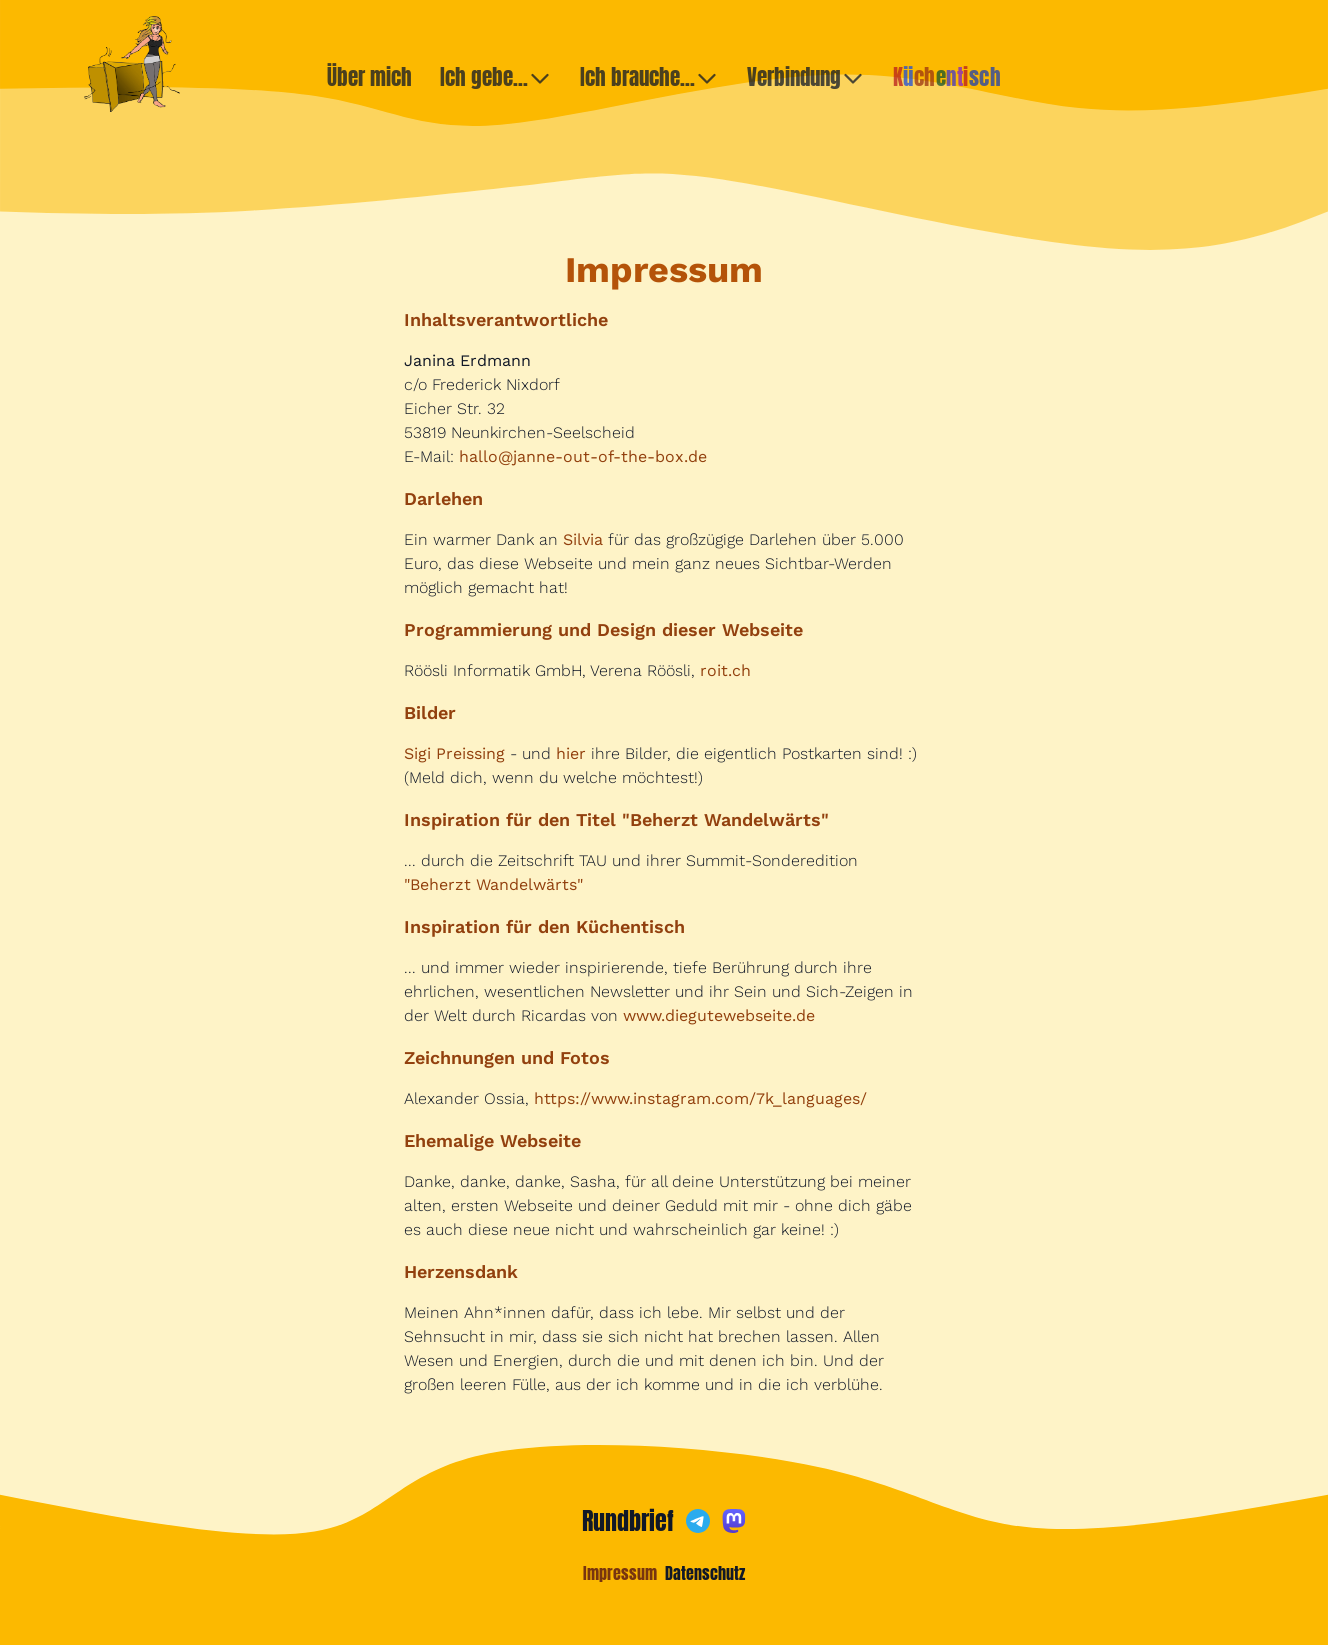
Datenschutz (705, 1573)
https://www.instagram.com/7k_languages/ (700, 1098)
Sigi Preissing (454, 753)
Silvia (583, 539)
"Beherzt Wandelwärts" (493, 884)
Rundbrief (628, 1521)
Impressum (620, 1573)
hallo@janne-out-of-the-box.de (583, 456)
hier (571, 753)
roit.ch (725, 670)
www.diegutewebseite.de (719, 1015)
